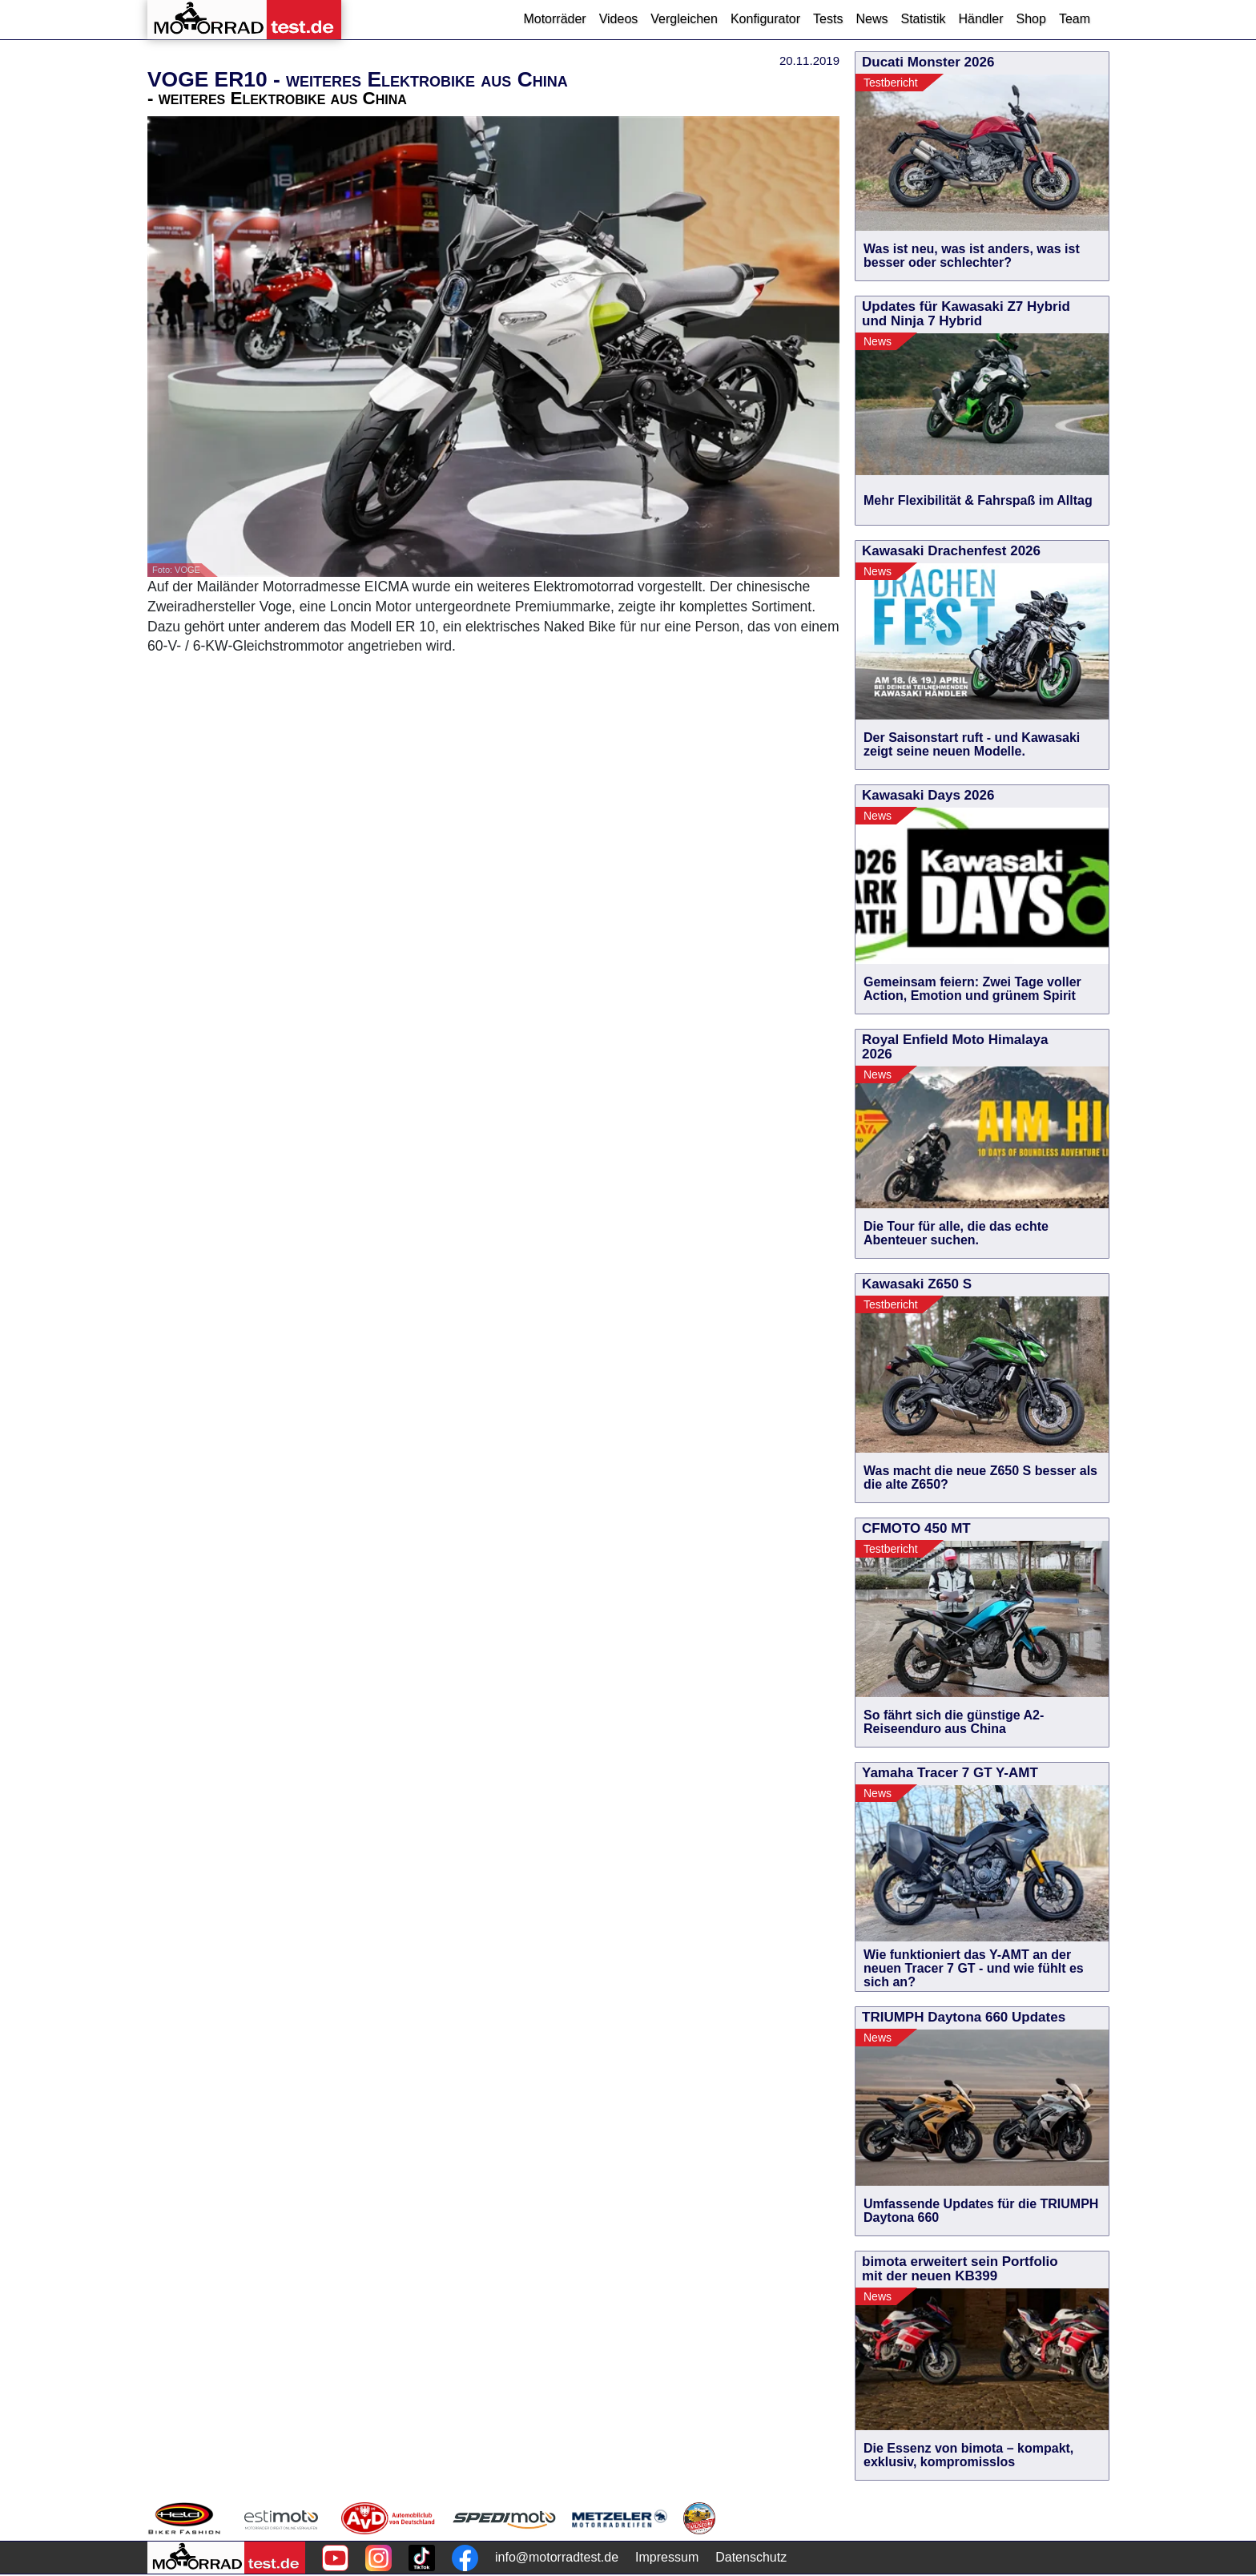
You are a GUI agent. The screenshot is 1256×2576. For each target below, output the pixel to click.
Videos (618, 19)
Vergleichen (684, 19)
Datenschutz (751, 2557)
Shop (1031, 19)
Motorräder (554, 19)
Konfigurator (765, 19)
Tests (828, 19)
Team (1074, 19)
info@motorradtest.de (556, 2557)
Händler (980, 19)
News (871, 19)
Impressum (666, 2557)
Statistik (922, 19)
